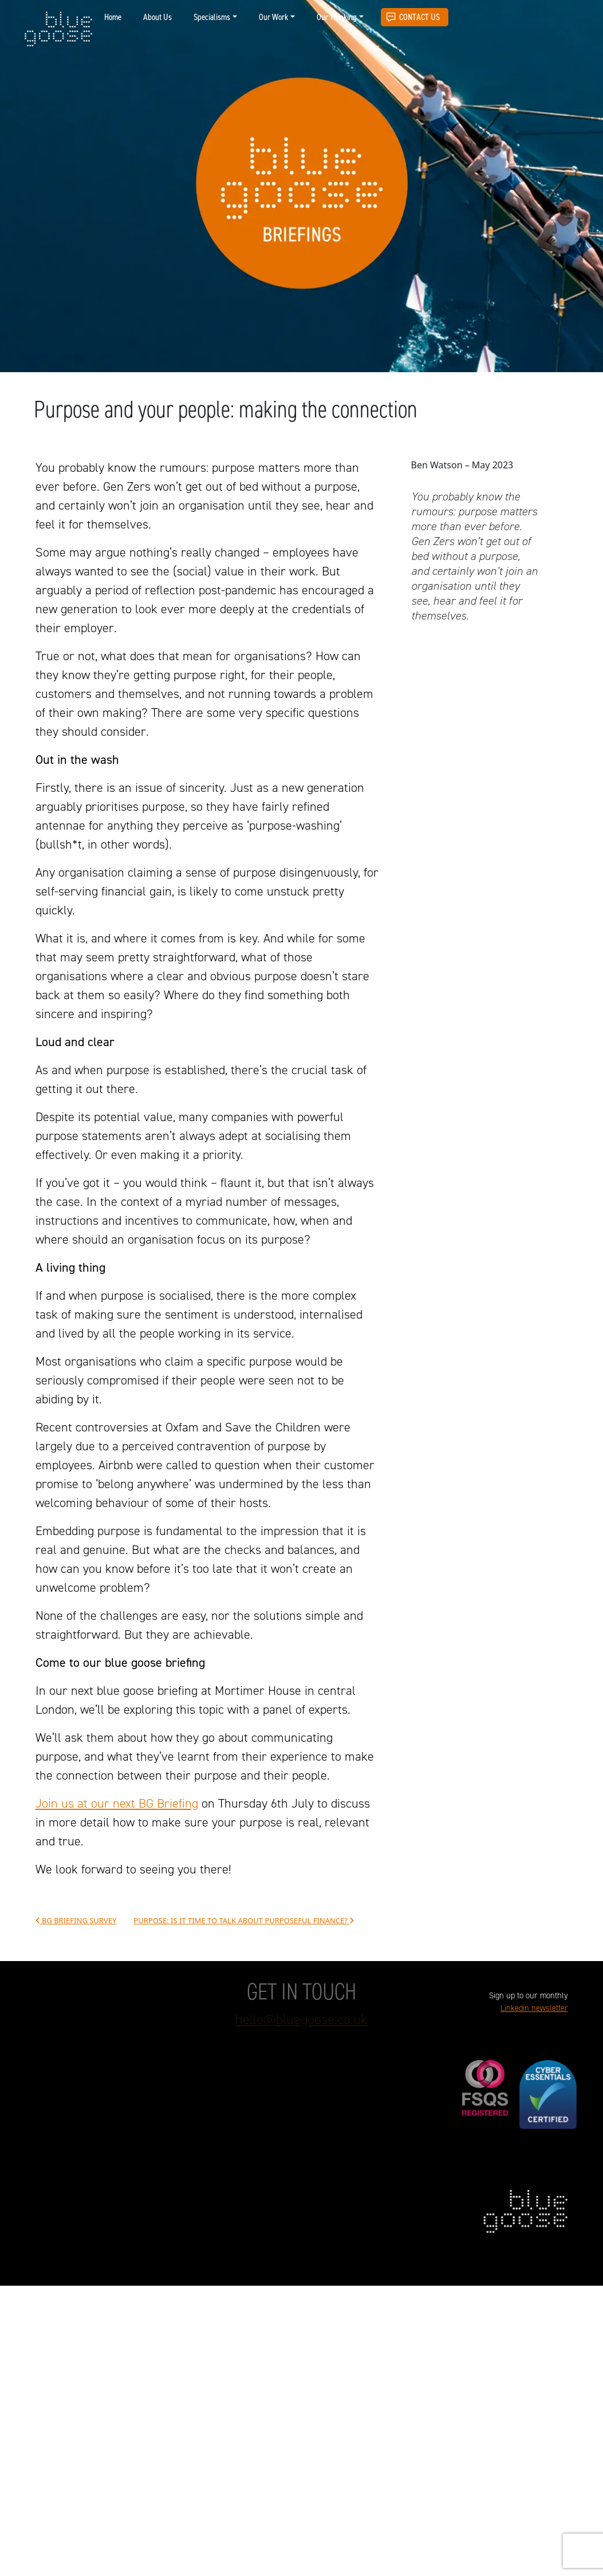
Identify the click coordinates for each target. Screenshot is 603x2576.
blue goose (58, 29)
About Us (157, 17)
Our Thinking (337, 17)
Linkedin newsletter (534, 2008)
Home (112, 17)
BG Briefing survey (76, 1920)
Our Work (273, 17)
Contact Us (419, 17)
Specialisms (212, 17)
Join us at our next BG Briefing (117, 1803)
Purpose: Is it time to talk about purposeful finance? (243, 1920)
